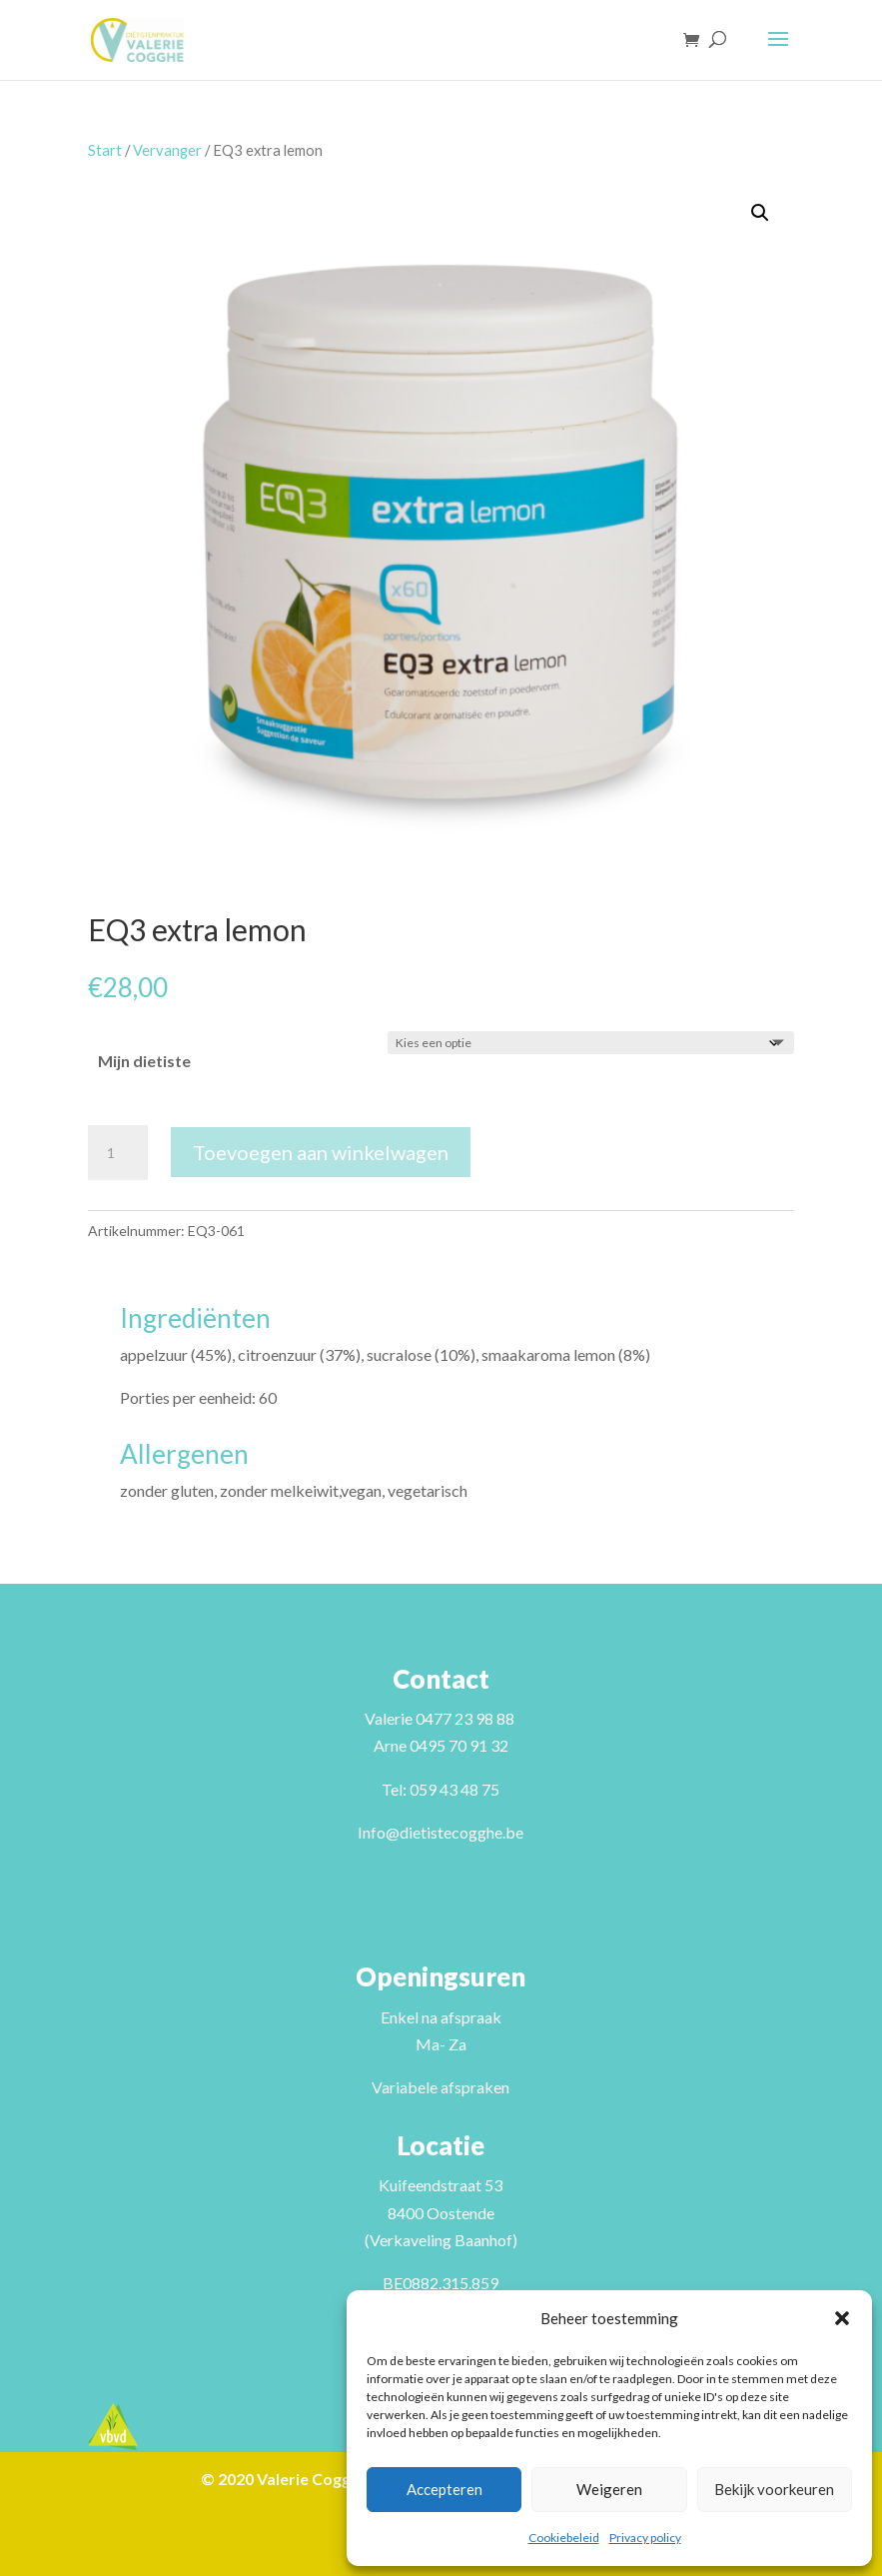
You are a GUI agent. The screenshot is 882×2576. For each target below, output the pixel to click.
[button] (842, 2318)
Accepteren (444, 2489)
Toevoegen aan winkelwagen (320, 1152)
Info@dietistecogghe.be (440, 1832)
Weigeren (609, 2489)
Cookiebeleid (563, 2537)
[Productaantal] (118, 1153)
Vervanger (167, 150)
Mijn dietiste (144, 1060)
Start (105, 150)
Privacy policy (645, 2537)
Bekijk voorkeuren (774, 2489)
